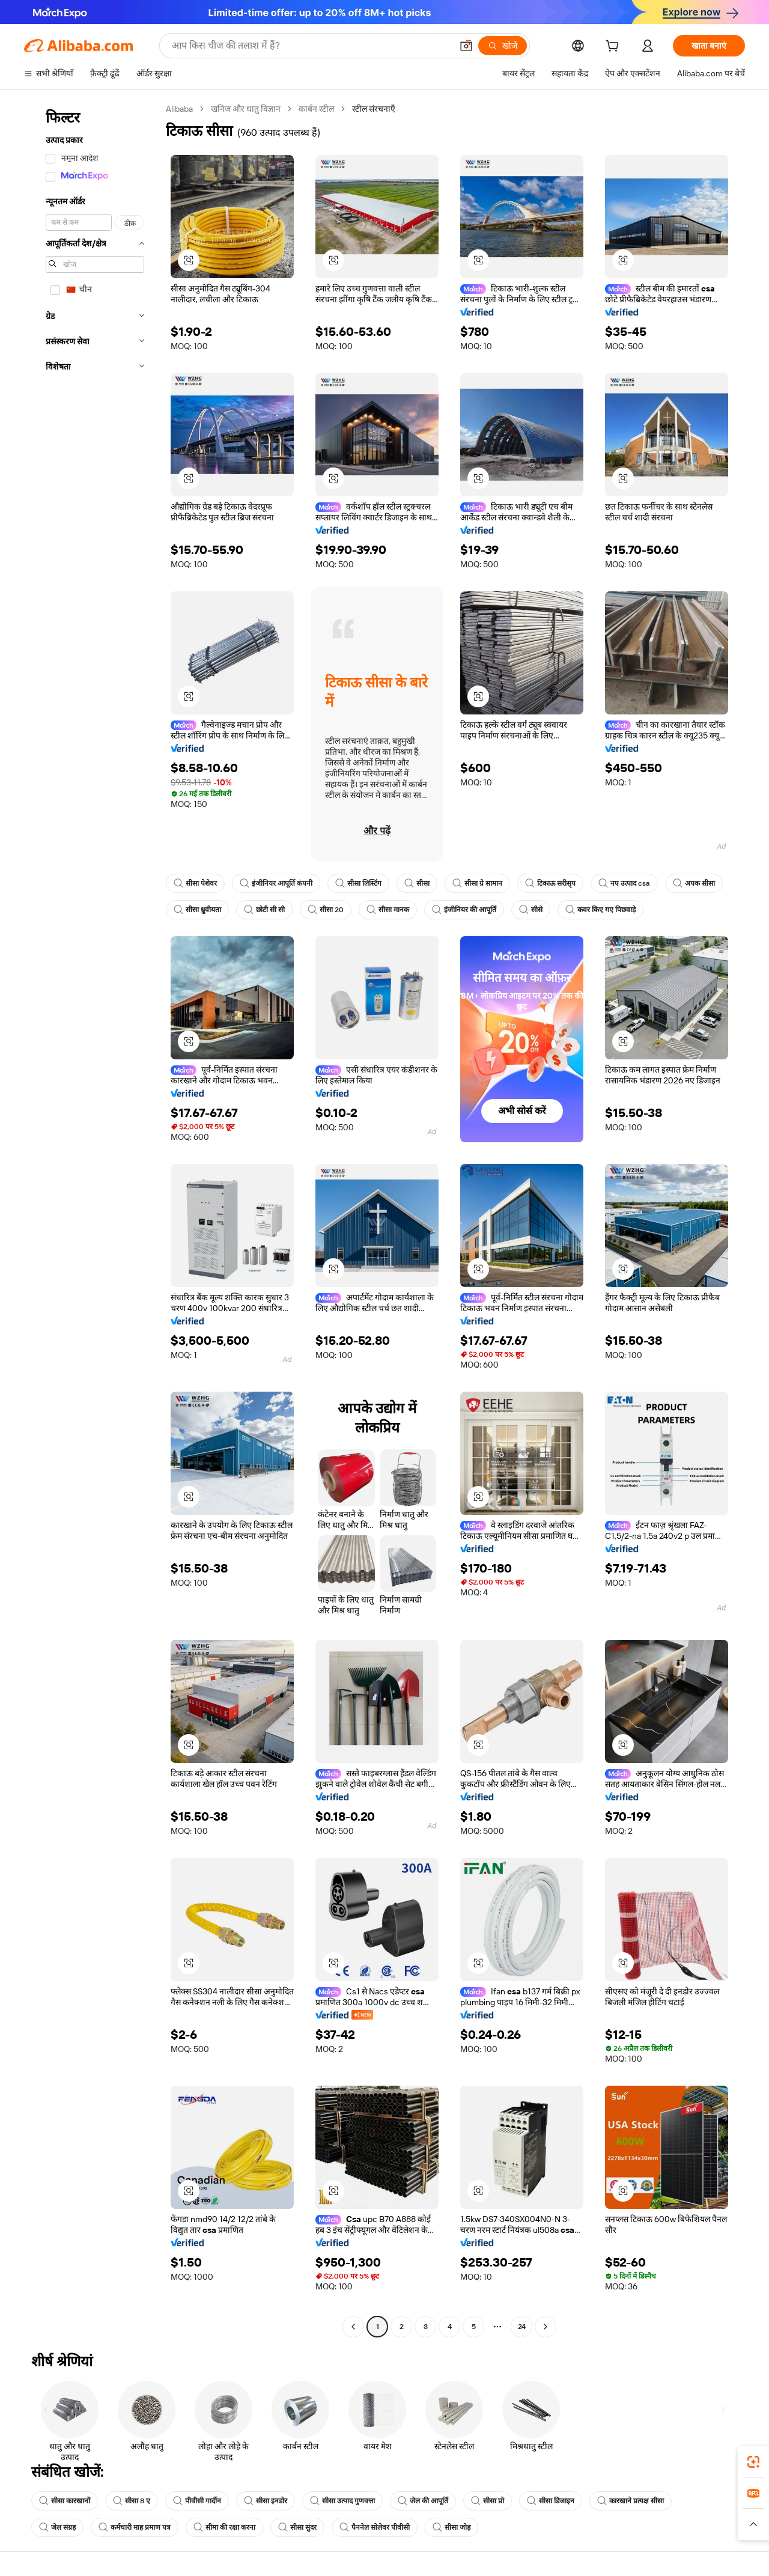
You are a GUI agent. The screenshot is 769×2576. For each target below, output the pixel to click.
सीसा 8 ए (131, 2501)
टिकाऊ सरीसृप (550, 883)
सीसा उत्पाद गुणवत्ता (342, 2501)
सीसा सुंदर (297, 2527)
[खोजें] (502, 45)
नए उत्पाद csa (624, 883)
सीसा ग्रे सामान (477, 883)
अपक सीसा (694, 883)
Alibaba (179, 109)
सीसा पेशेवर (195, 883)
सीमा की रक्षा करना (224, 2527)
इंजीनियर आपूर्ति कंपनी (276, 883)
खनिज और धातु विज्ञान (246, 109)
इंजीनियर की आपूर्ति (464, 910)
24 (522, 2326)
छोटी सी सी (264, 910)
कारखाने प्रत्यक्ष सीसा (630, 2501)
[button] (466, 45)
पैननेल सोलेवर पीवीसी (374, 2527)
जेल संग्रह (57, 2527)
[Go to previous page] (353, 2326)
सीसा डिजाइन (550, 2501)
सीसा (417, 883)
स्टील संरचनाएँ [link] (373, 109)
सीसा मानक (387, 910)
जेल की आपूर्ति (423, 2501)
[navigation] (91, 1219)
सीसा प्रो (487, 2501)
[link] (753, 2461)
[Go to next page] (545, 2326)
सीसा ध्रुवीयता (197, 910)
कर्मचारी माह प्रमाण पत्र (135, 2527)
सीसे (531, 910)
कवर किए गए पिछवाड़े (600, 910)
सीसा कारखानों (64, 2501)
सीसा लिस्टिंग (358, 883)
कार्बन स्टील (316, 109)
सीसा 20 (326, 910)
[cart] (615, 47)
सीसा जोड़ (451, 2527)
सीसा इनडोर (265, 2501)
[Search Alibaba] (310, 45)
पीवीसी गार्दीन (197, 2501)
